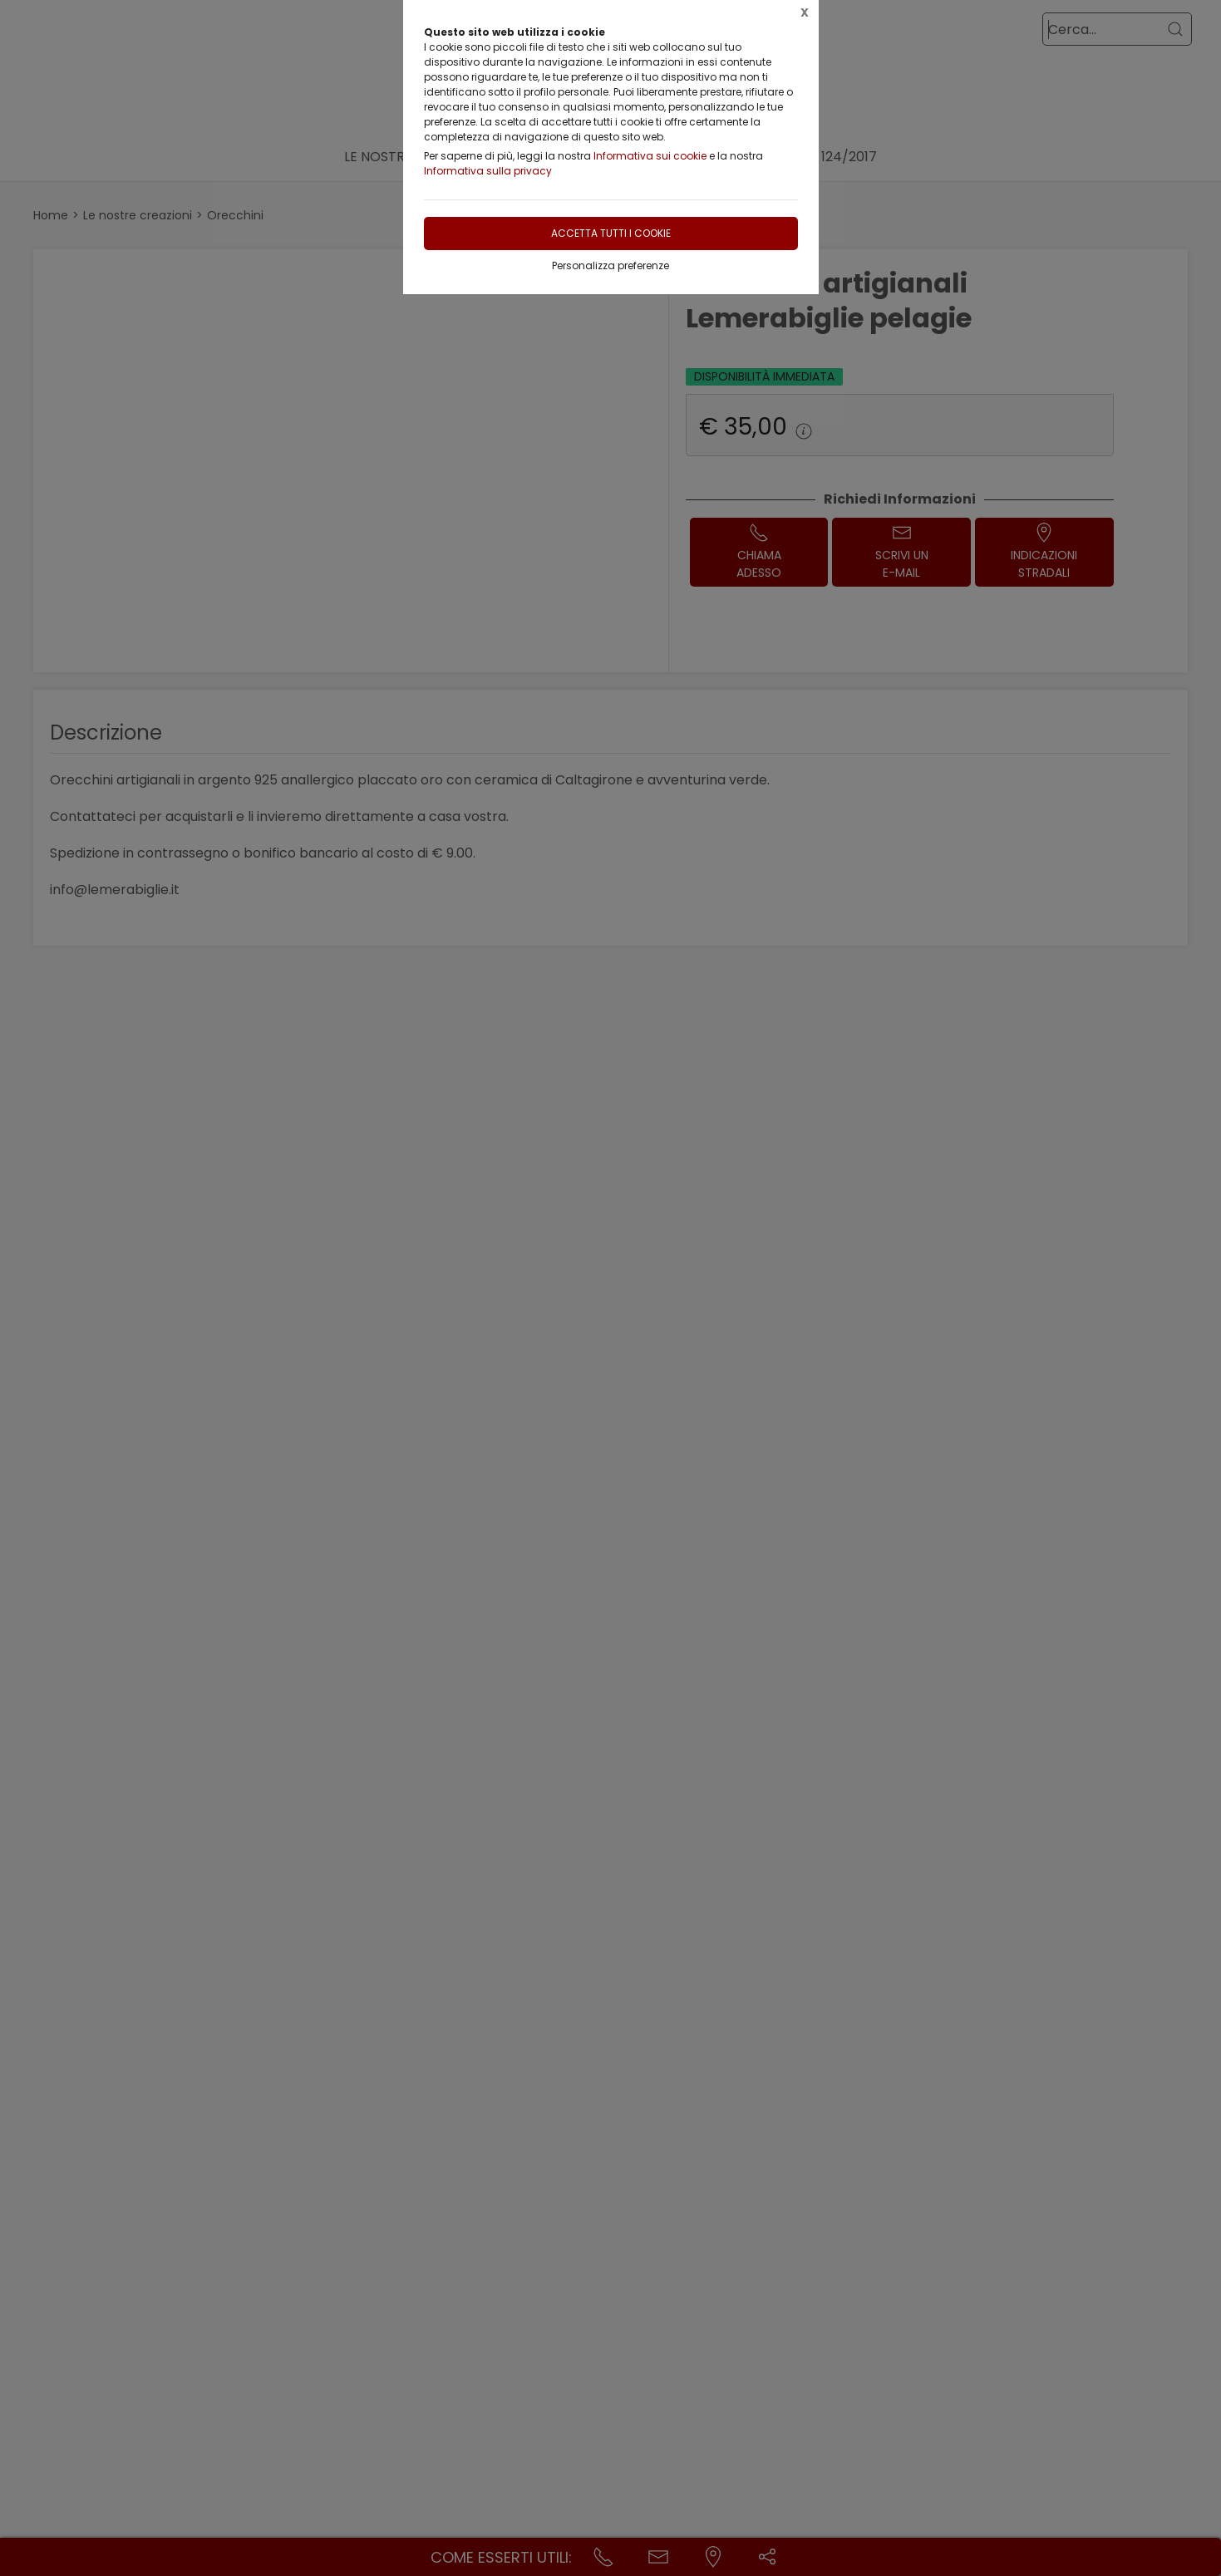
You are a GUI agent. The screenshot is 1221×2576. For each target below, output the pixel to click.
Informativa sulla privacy (488, 171)
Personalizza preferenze (610, 265)
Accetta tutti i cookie (611, 233)
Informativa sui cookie (650, 156)
